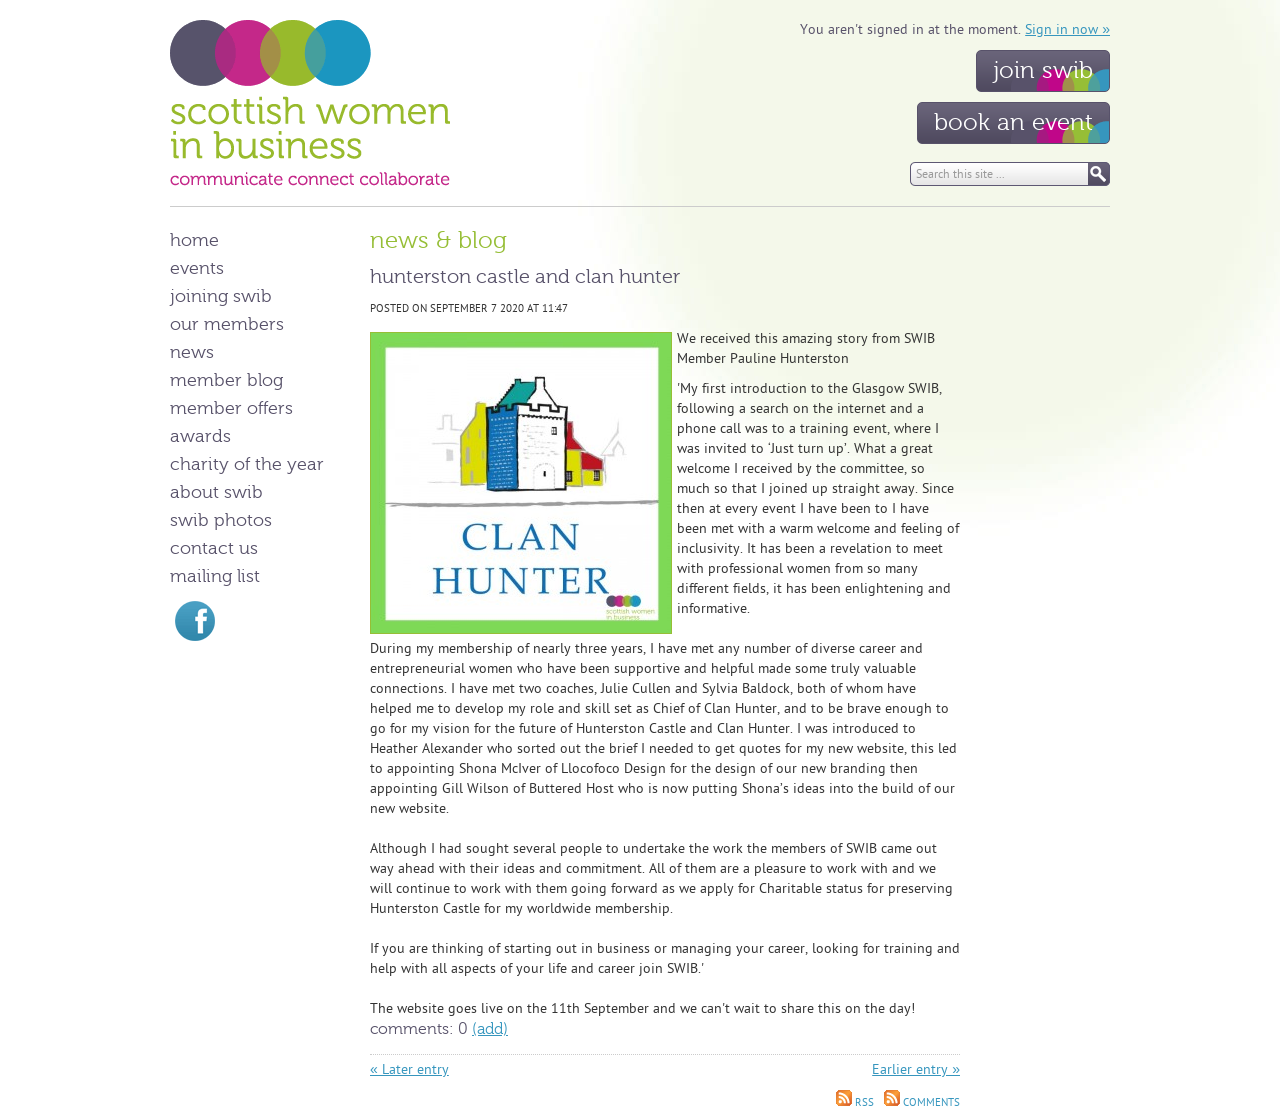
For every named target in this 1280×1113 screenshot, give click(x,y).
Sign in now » (1067, 29)
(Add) (490, 1029)
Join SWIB (1043, 70)
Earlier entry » (916, 1069)
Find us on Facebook (195, 621)
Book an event (1013, 122)
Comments (922, 1102)
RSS (855, 1102)
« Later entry (409, 1069)
